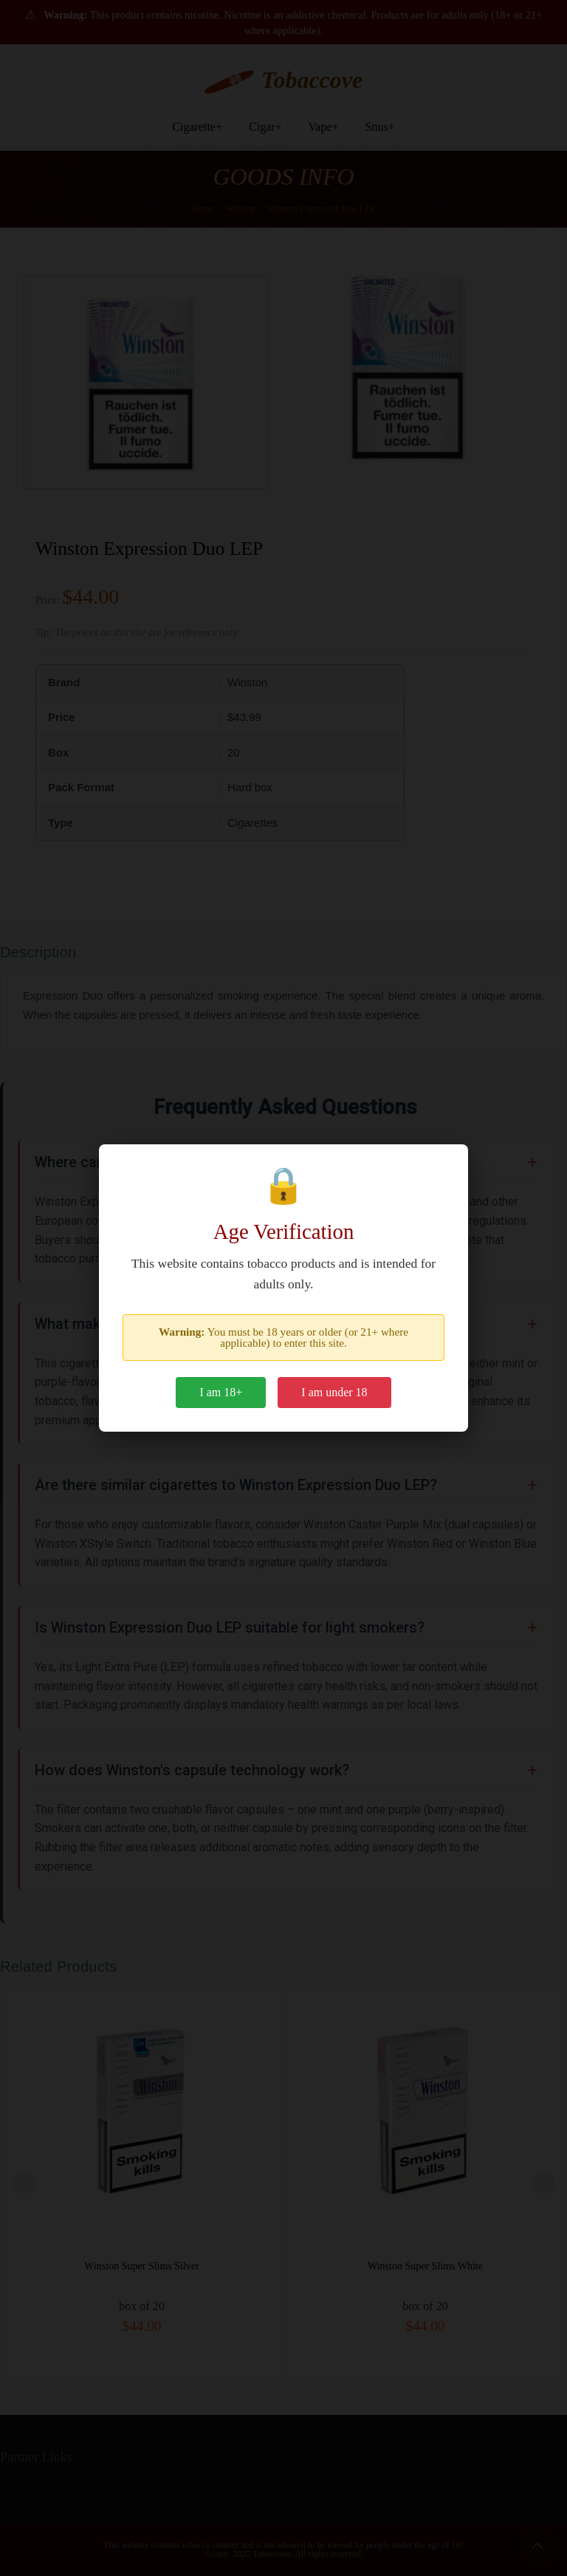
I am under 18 (334, 1392)
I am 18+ (220, 1392)
